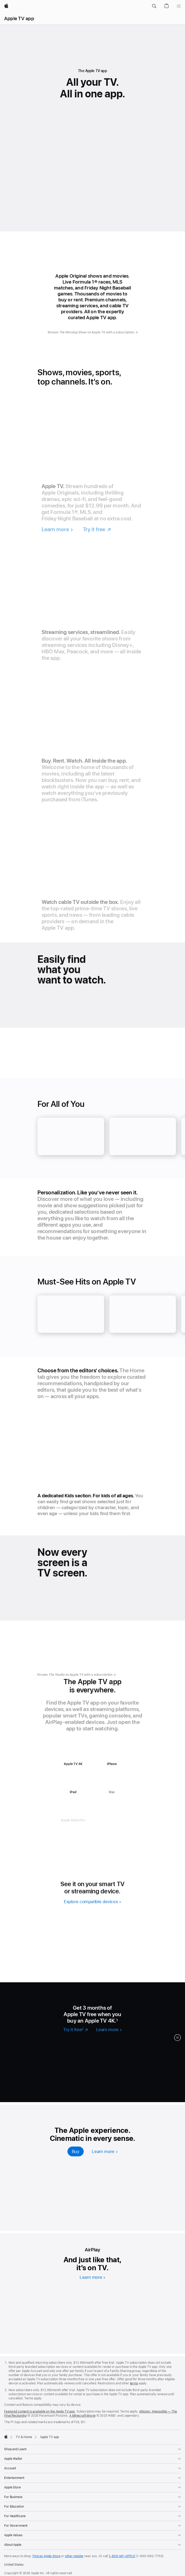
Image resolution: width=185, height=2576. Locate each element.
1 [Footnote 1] (117, 2020)
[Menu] (179, 6)
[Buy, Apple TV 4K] (75, 2151)
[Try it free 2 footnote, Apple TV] (75, 2029)
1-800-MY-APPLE (122, 2556)
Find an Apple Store (46, 2556)
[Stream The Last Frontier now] (70, 2086)
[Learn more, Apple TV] (57, 532)
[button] (154, 6)
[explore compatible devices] (92, 1903)
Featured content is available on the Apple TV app (39, 2411)
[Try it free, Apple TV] (97, 532)
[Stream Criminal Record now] (109, 2058)
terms (134, 2383)
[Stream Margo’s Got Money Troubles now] (63, 2058)
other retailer (74, 2556)
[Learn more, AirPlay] (92, 2277)
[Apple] (6, 6)
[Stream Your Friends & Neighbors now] (156, 2058)
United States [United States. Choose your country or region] (13, 2564)
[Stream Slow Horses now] (117, 2086)
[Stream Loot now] (23, 2086)
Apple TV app (19, 18)
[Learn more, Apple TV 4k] (105, 2151)
